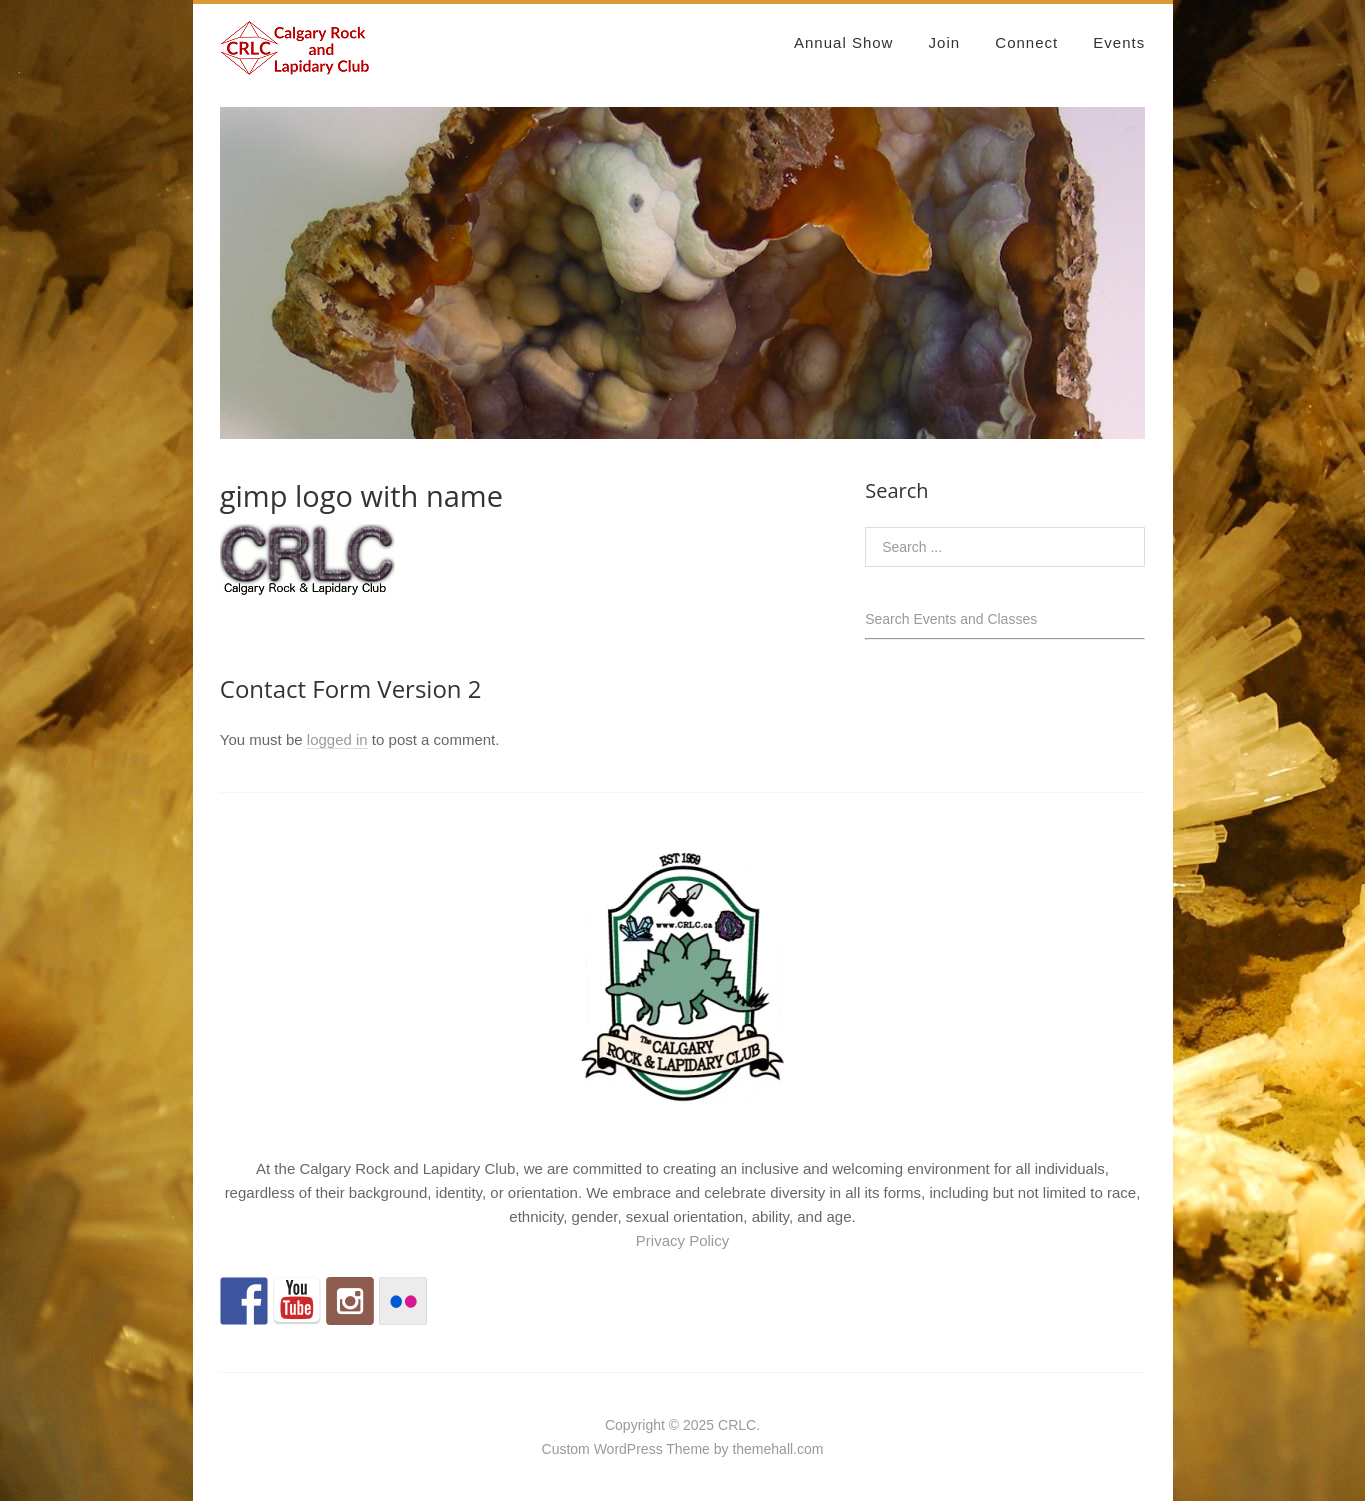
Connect (1026, 42)
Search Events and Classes (951, 619)
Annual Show (843, 42)
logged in (337, 739)
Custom (566, 1449)
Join (945, 42)
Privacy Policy (682, 1240)
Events (1119, 42)
